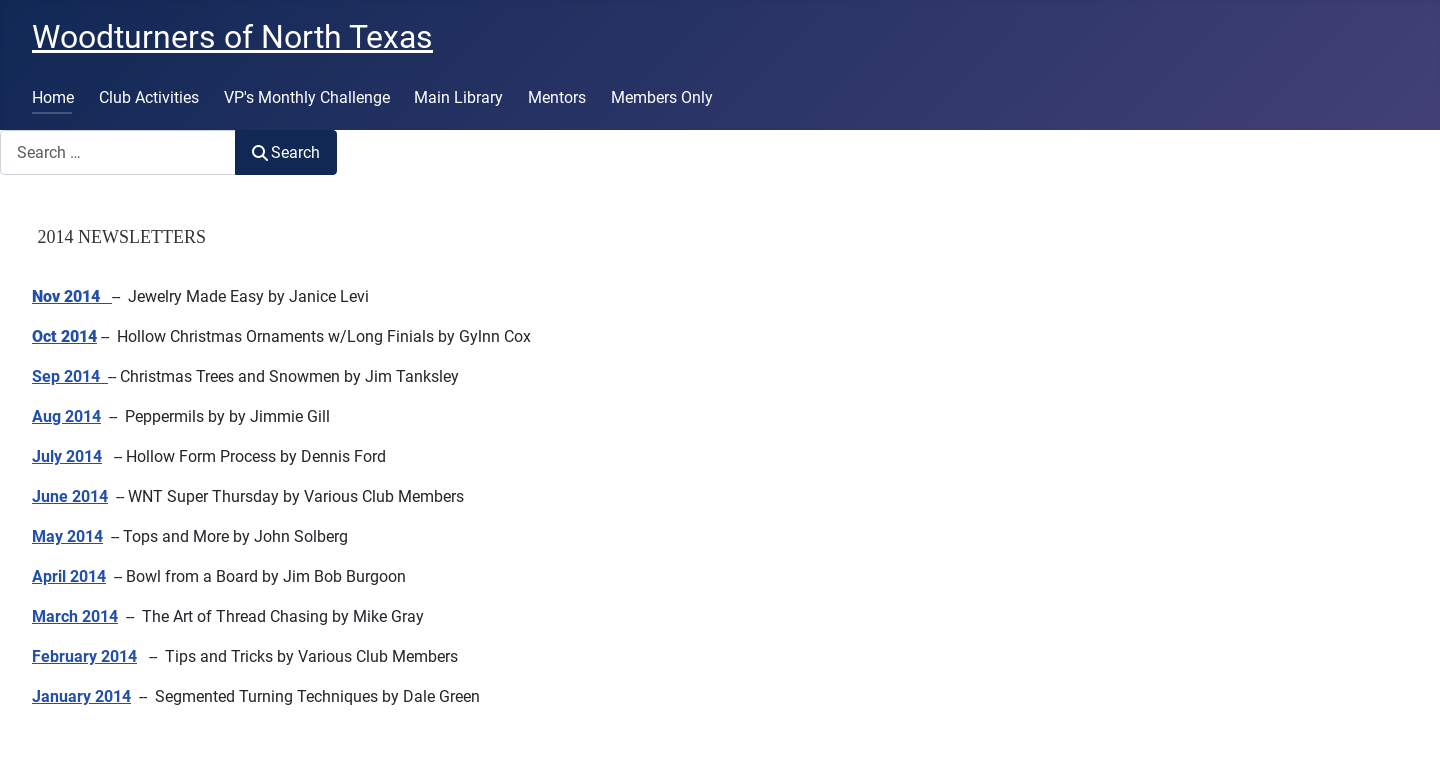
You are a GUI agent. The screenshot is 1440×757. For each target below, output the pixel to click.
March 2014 (75, 616)
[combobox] (118, 152)
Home (53, 97)
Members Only (662, 97)
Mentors (557, 97)
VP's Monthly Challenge (307, 97)
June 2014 (70, 496)
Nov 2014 (66, 296)
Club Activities (149, 97)
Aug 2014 (66, 416)
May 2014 (67, 536)
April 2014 (69, 576)
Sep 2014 (66, 376)
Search (286, 152)
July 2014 (67, 456)
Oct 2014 (64, 336)
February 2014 (84, 656)
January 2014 (81, 696)
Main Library (458, 97)
